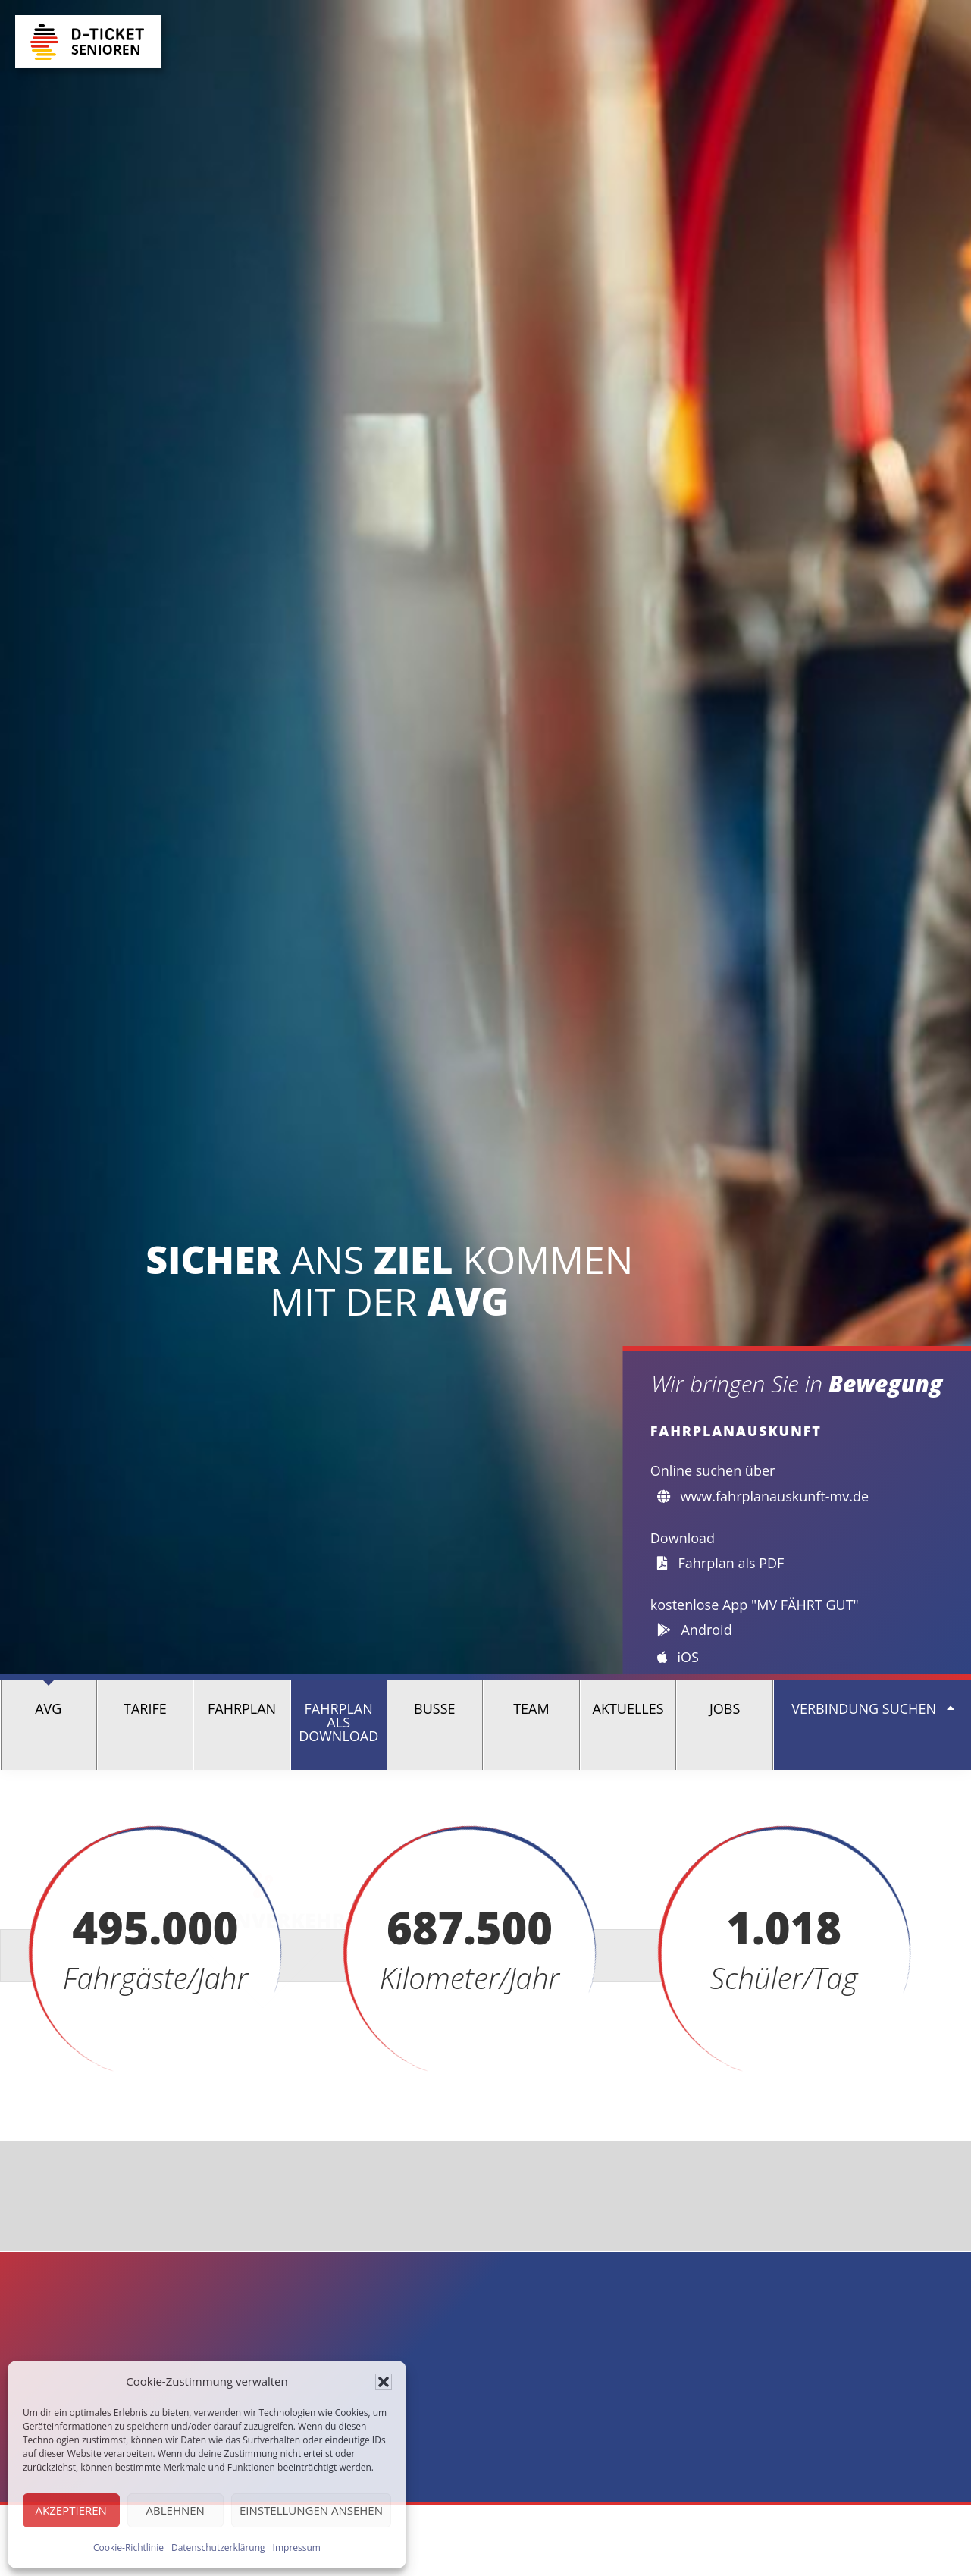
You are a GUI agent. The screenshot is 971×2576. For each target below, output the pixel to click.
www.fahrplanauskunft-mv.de (763, 1496)
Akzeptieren (71, 2510)
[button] (383, 2381)
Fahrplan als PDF (721, 1563)
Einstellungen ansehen (311, 2510)
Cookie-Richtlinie (128, 2547)
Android (694, 1630)
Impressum (297, 2547)
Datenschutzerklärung (218, 2547)
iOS (678, 1657)
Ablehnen (175, 2510)
